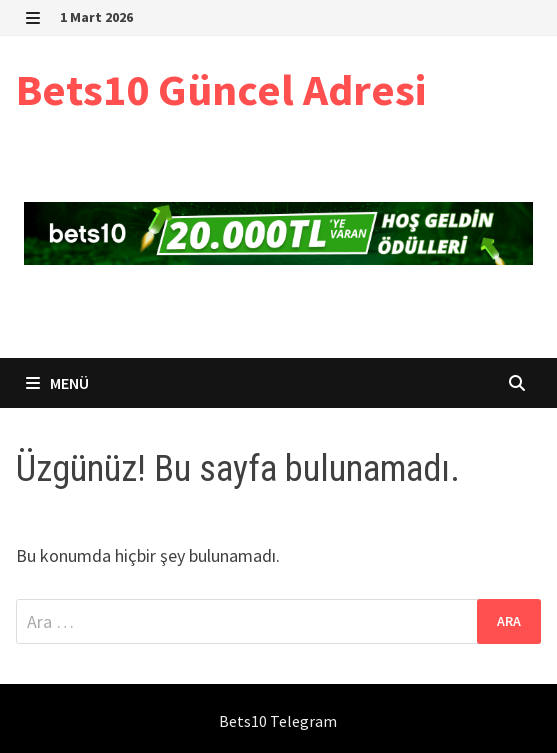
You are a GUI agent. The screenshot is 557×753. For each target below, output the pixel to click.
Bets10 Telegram (278, 721)
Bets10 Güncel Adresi (221, 89)
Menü (57, 383)
